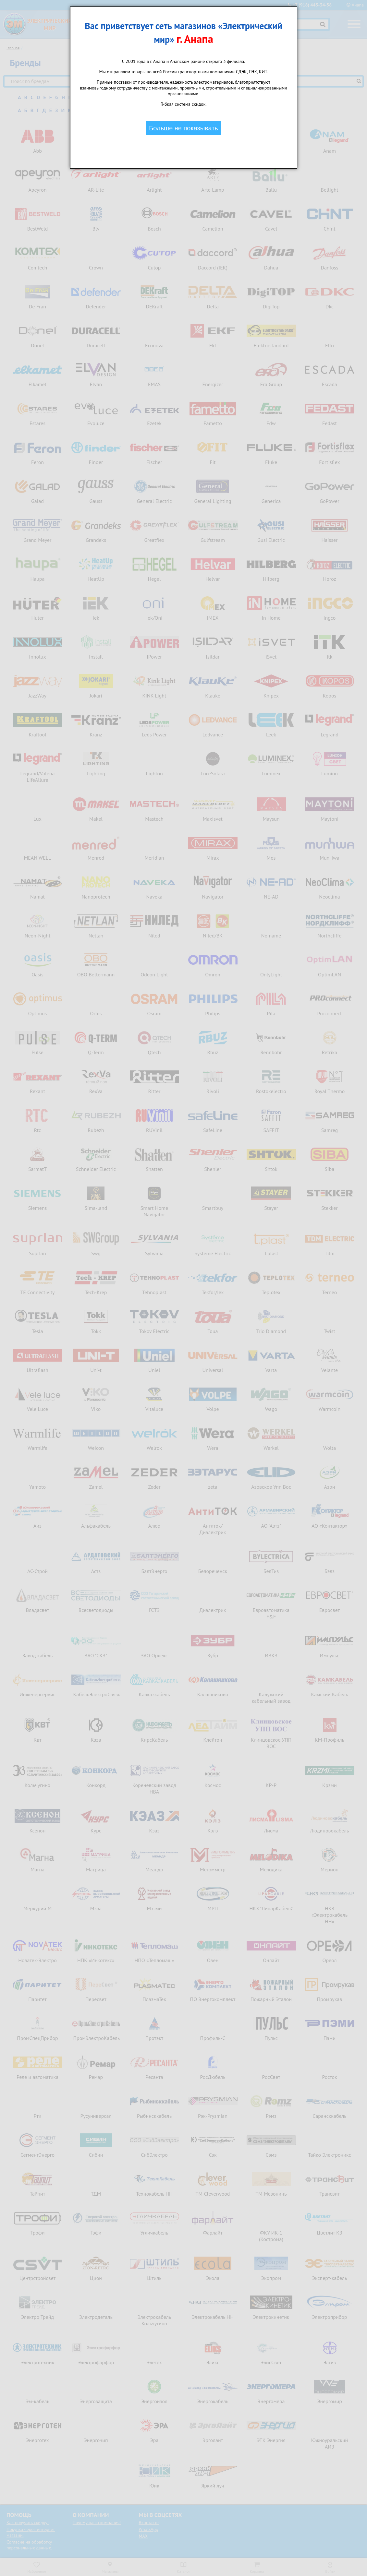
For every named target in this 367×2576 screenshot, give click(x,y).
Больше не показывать (183, 128)
